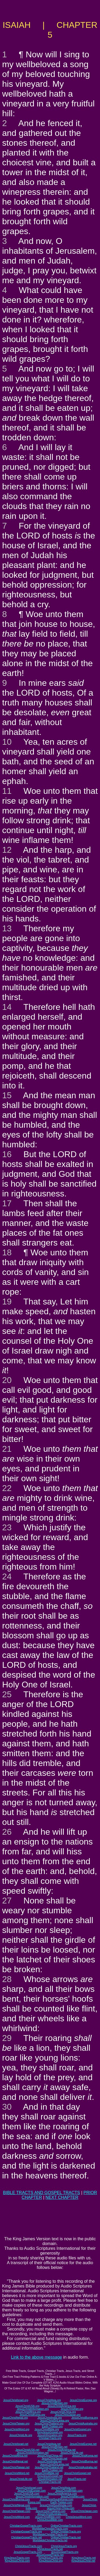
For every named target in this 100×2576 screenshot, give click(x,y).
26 (7, 1832)
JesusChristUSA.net (27, 2449)
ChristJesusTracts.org (64, 2546)
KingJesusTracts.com (17, 2557)
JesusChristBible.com (48, 2516)
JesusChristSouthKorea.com (56, 2499)
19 (7, 1301)
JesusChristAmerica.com (62, 2493)
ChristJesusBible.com (50, 2519)
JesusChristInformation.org (33, 2408)
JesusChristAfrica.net (14, 2455)
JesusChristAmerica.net (61, 2449)
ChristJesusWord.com (79, 2516)
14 (7, 1007)
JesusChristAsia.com (63, 2487)
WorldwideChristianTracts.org (50, 2534)
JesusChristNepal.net (15, 2461)
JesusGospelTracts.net (50, 2554)
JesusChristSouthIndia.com (56, 2505)
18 (7, 1252)
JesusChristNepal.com (16, 2505)
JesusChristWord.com (17, 2516)
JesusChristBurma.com (16, 2499)
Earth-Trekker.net (52, 2470)
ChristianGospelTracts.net (26, 2537)
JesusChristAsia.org (49, 2400)
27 (7, 1900)
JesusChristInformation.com (32, 2496)
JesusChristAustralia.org (83, 2423)
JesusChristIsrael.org (15, 2400)
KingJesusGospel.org (50, 2432)
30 (7, 2107)
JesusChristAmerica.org (61, 2406)
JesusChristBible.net (47, 2473)
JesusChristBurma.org (84, 2417)
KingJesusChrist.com (17, 2560)
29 (7, 2038)
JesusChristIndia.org (49, 2417)
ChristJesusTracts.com (28, 2546)
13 (7, 928)
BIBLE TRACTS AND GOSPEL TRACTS (41, 2192)
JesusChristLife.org (20, 2435)
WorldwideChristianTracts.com (50, 2528)
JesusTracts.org (76, 2435)
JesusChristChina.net (49, 2455)
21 (7, 1449)
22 (7, 1488)
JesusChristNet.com (72, 2496)
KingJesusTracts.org (51, 2557)
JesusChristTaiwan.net (16, 2467)
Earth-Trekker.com (61, 2502)
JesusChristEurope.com (31, 2490)
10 (7, 742)
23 (7, 1527)
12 (7, 850)
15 (7, 1095)
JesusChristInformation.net (33, 2452)
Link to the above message (36, 2357)
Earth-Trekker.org (52, 2426)
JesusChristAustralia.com (52, 2514)
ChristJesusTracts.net (50, 2549)
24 (7, 1576)
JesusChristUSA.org (27, 2406)
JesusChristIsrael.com (29, 2487)
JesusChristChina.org (63, 2411)
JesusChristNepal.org (15, 2417)
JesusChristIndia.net (50, 2461)
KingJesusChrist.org (50, 2560)
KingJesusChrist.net (83, 2560)
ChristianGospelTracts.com (26, 2525)
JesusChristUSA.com (26, 2493)
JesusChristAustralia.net (83, 2467)
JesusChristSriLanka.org (54, 2420)
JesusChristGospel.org (77, 2429)
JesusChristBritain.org (54, 2403)
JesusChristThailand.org (49, 2423)
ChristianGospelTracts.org (26, 2531)
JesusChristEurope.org (83, 2400)
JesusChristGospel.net (77, 2473)
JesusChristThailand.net (49, 2467)
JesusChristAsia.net (49, 2444)
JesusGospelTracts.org (64, 2552)
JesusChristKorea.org (32, 2414)
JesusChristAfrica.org (28, 2411)
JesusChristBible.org (46, 2429)
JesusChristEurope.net (83, 2444)
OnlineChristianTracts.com (66, 2525)
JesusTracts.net (76, 2479)
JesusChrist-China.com (60, 2508)
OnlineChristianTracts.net (66, 2537)
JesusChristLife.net (72, 2452)
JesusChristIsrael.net (15, 2444)
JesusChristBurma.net (84, 2461)
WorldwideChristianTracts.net (50, 2540)
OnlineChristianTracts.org (66, 2531)
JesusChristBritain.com (69, 2490)
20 (7, 1380)
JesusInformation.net (49, 2479)
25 (7, 1694)
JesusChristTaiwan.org (16, 2423)
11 (7, 791)
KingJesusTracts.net (84, 2557)
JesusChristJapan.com (84, 2511)
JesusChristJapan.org (68, 2414)
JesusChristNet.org (72, 2408)
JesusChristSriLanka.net (54, 2464)
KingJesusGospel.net (50, 2476)
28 (7, 1979)
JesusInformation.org (49, 2435)
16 (7, 1154)
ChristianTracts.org (50, 2438)
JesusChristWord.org (17, 2429)
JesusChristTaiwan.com (16, 2511)
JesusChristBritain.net (54, 2446)
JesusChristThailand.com (50, 2511)
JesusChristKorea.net (85, 2455)
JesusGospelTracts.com (28, 2552)
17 (7, 1203)
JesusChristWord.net (17, 2473)
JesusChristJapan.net (54, 2458)
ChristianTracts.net (50, 2481)
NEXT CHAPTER (62, 2197)
